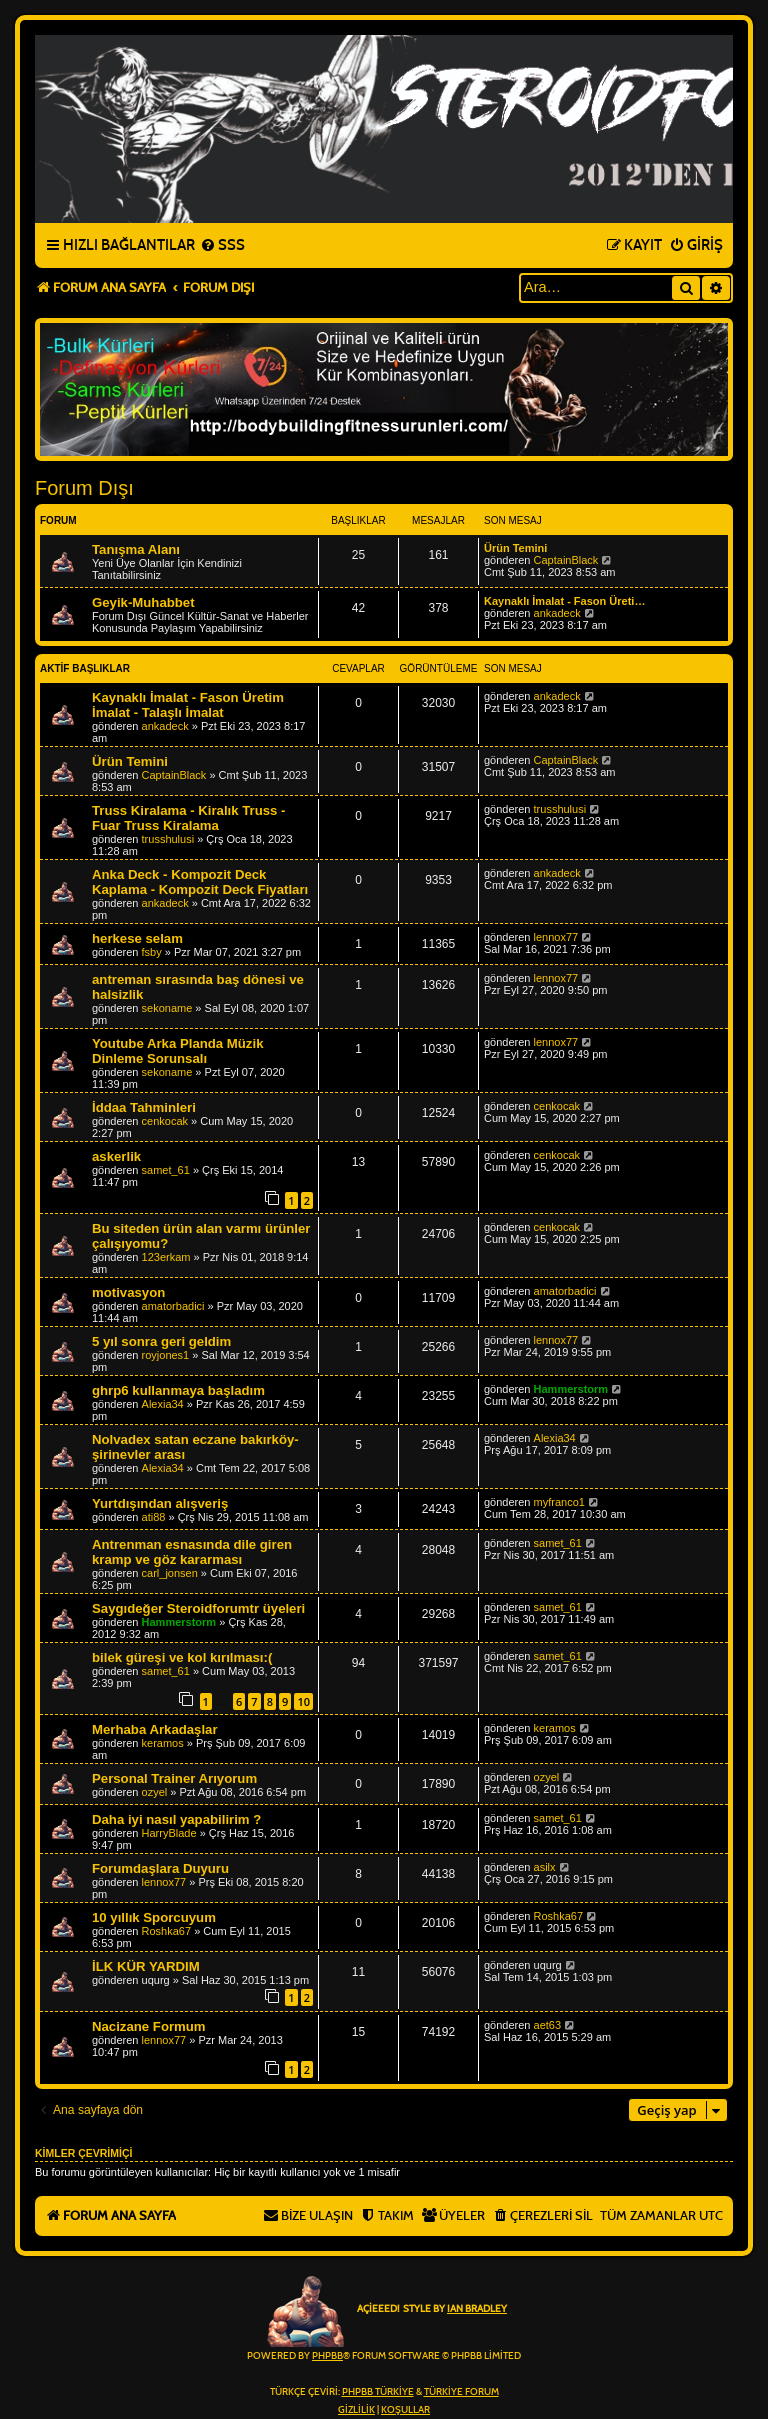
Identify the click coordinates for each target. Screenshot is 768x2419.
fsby (152, 952)
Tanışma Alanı (136, 549)
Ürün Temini (515, 548)
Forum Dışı (84, 488)
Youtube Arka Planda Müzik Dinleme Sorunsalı (177, 1051)
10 (303, 1701)
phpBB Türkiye (378, 2392)
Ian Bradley (477, 2309)
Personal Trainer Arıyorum (174, 1778)
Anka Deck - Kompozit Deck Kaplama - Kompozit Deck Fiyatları (200, 882)
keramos (163, 1743)
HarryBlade (169, 1833)
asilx (545, 1867)
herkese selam (137, 938)
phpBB (327, 2356)
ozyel (155, 1792)
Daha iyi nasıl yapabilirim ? (176, 1819)
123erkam (166, 1257)
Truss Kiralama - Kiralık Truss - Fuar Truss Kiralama (189, 818)
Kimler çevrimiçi (83, 2153)
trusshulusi (168, 839)
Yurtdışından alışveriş (160, 1503)
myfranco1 (559, 1502)
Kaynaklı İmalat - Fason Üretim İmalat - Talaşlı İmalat (188, 705)
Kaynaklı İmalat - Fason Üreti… (564, 601)
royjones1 (166, 1355)
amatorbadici (173, 1306)
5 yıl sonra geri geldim (161, 1341)
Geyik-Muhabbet (143, 602)
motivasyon (128, 1292)
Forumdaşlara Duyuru (160, 1868)
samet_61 (166, 1170)
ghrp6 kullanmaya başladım (178, 1390)
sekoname (167, 1008)
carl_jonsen (170, 1573)
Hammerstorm (571, 1389)
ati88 (154, 1517)
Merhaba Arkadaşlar (155, 1729)
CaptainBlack (566, 560)
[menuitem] (222, 246)
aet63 (548, 2025)
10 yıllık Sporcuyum (154, 1917)
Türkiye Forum (461, 2392)
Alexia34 (163, 1404)
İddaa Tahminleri (144, 1107)
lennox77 (556, 937)
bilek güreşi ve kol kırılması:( (182, 1657)
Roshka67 (167, 1931)
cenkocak (165, 1121)
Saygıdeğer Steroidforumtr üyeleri (198, 1608)
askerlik (116, 1156)
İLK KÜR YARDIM (146, 1966)
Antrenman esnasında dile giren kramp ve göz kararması (192, 1552)
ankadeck (557, 613)
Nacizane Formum (149, 2026)
